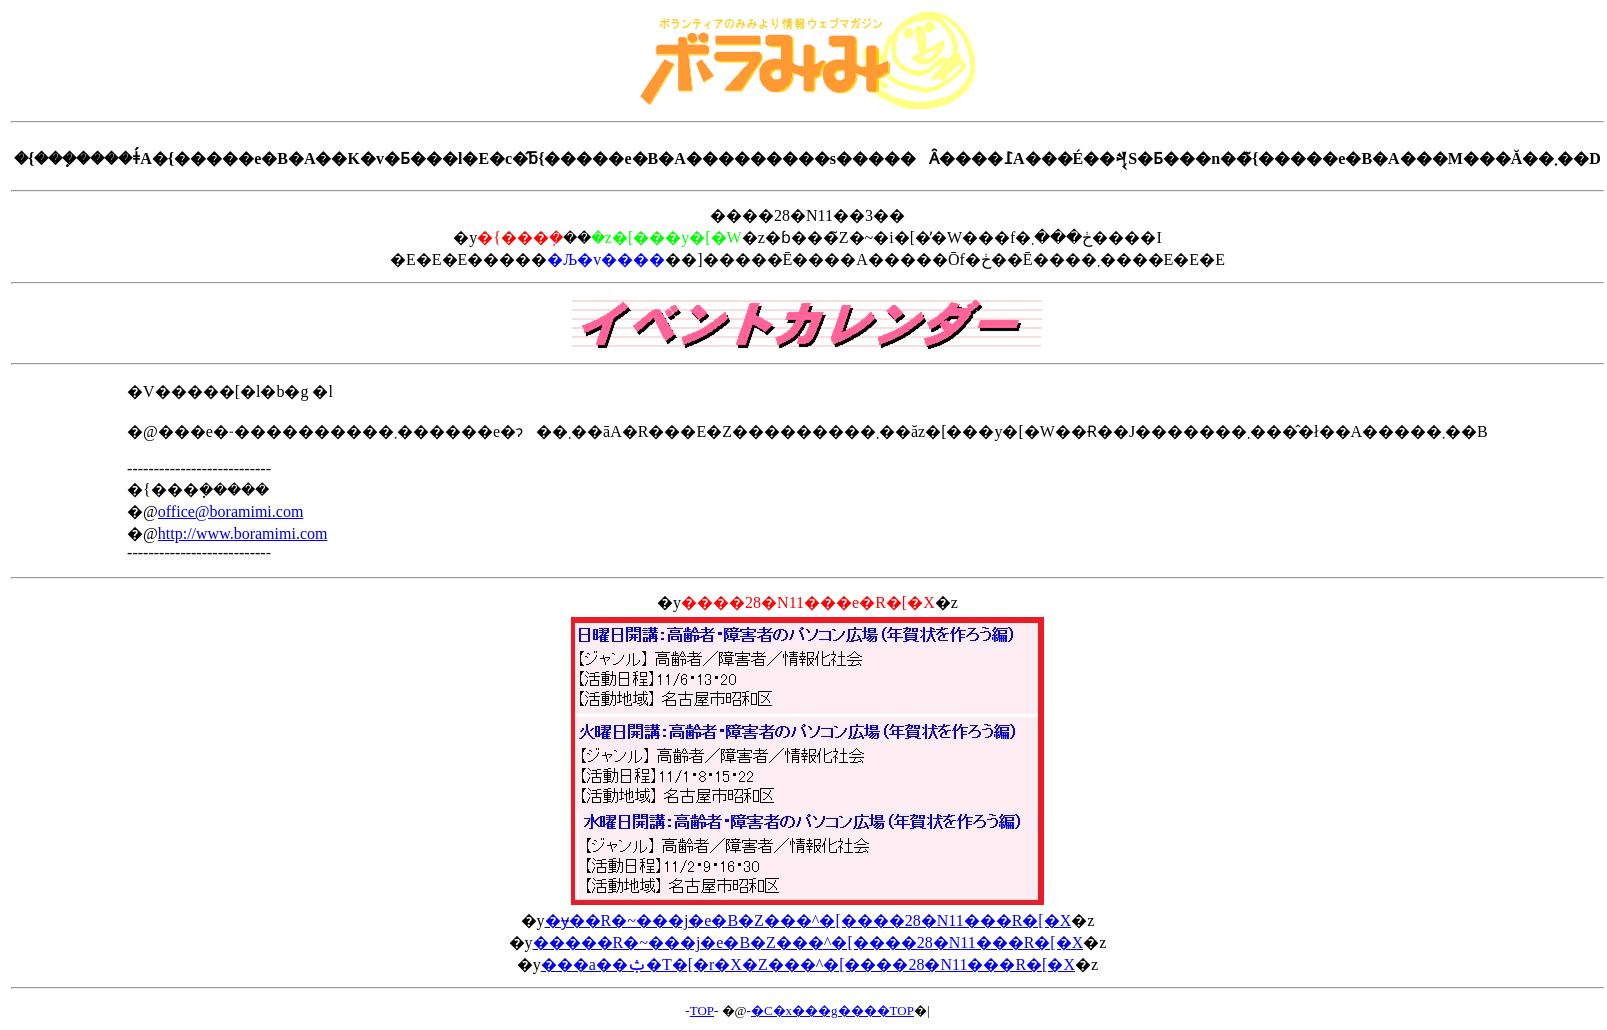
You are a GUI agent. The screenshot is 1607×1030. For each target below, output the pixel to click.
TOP (702, 1010)
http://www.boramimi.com (243, 533)
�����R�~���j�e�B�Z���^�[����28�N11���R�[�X (808, 942)
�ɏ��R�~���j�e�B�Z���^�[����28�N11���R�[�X (808, 920)
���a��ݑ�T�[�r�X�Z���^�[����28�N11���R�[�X (808, 964)
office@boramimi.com (231, 511)
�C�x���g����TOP (832, 1010)
